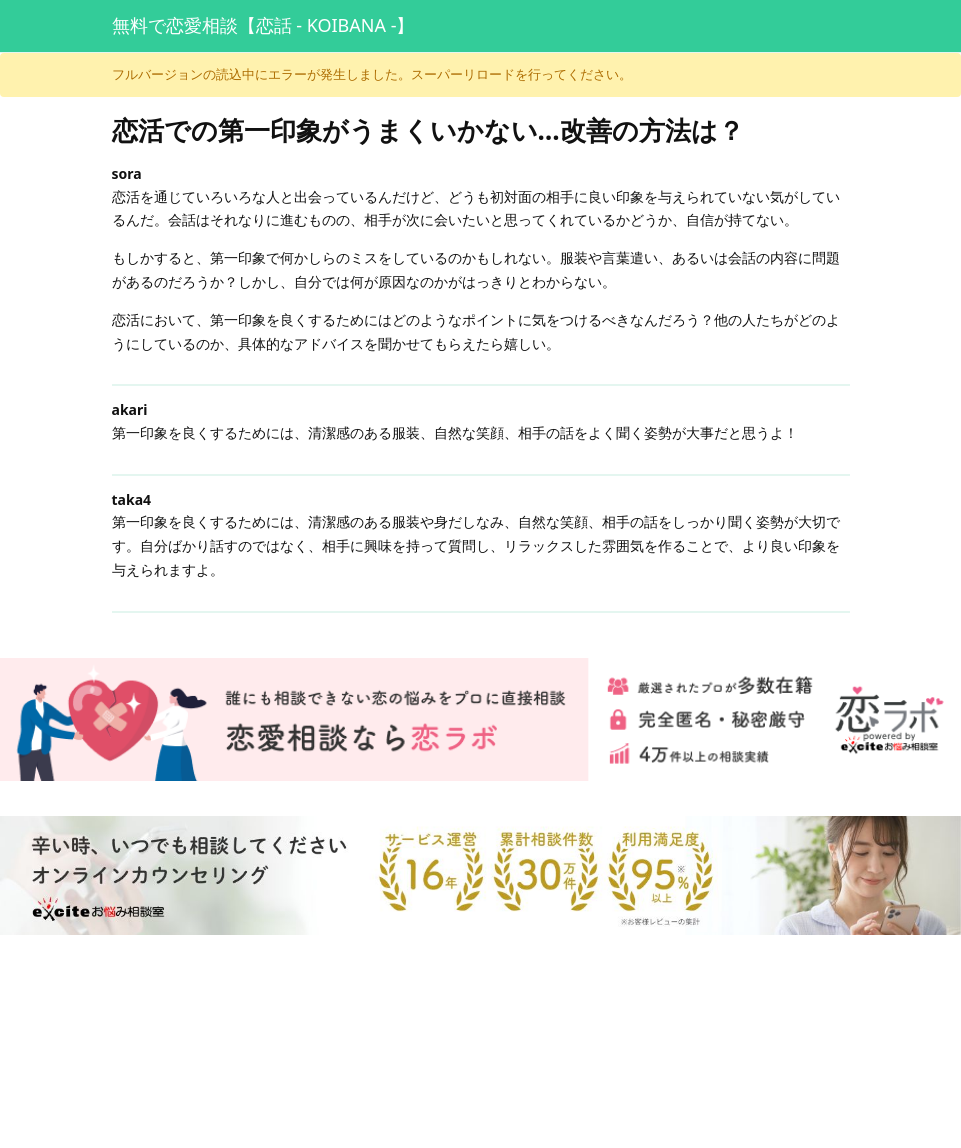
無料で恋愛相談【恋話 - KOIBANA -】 (263, 25)
